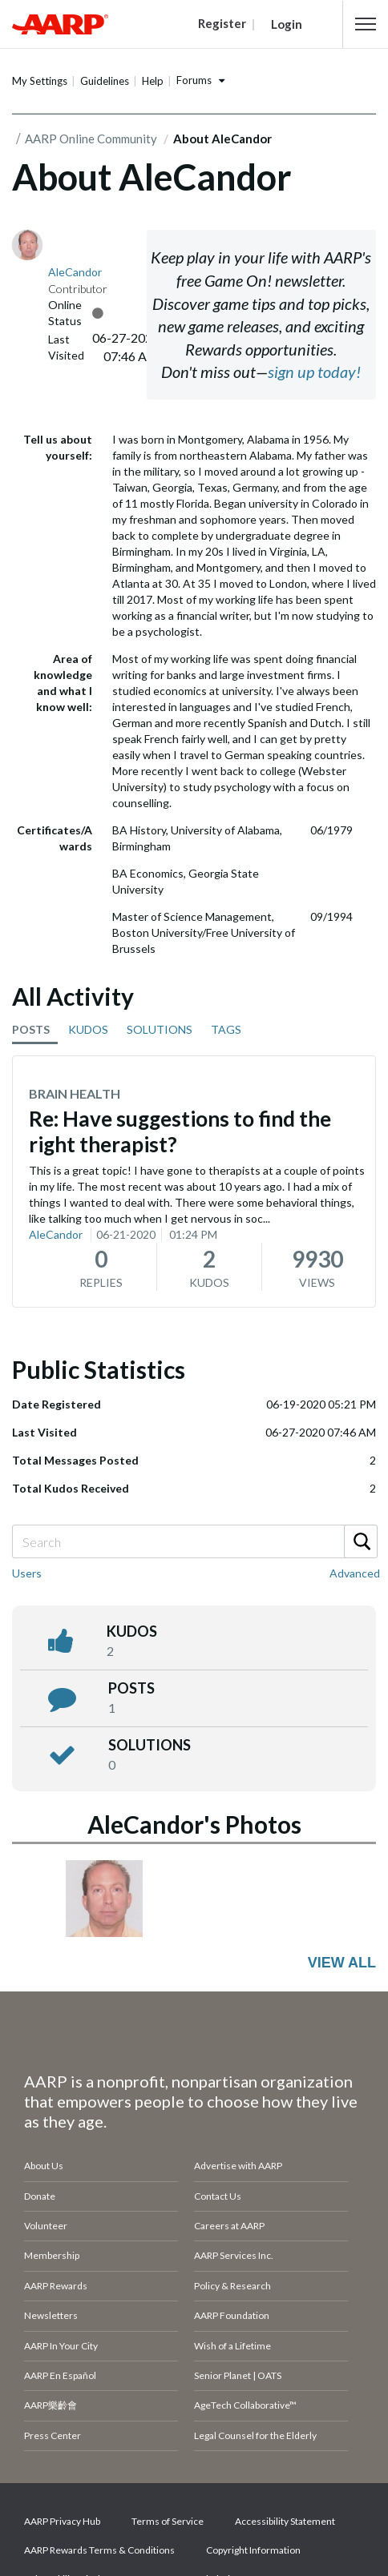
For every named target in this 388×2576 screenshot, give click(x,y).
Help (153, 80)
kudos (132, 1631)
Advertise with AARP (238, 2166)
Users (27, 1573)
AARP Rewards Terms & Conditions (99, 2550)
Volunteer (45, 2226)
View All (342, 1963)
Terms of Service (167, 2521)
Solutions (149, 1745)
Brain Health (74, 1093)
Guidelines (104, 80)
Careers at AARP (229, 2226)
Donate (39, 2196)
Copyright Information (253, 2550)
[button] (365, 24)
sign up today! (314, 371)
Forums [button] (194, 80)
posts (131, 1688)
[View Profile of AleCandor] (75, 272)
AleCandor (56, 1234)
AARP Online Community (91, 138)
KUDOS (88, 1029)
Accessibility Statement (285, 2521)
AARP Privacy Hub (62, 2521)
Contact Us (217, 2196)
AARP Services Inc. (233, 2255)
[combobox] (194, 1541)
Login (286, 24)
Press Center (52, 2435)
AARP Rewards (55, 2286)
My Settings (39, 80)
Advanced (354, 1573)
